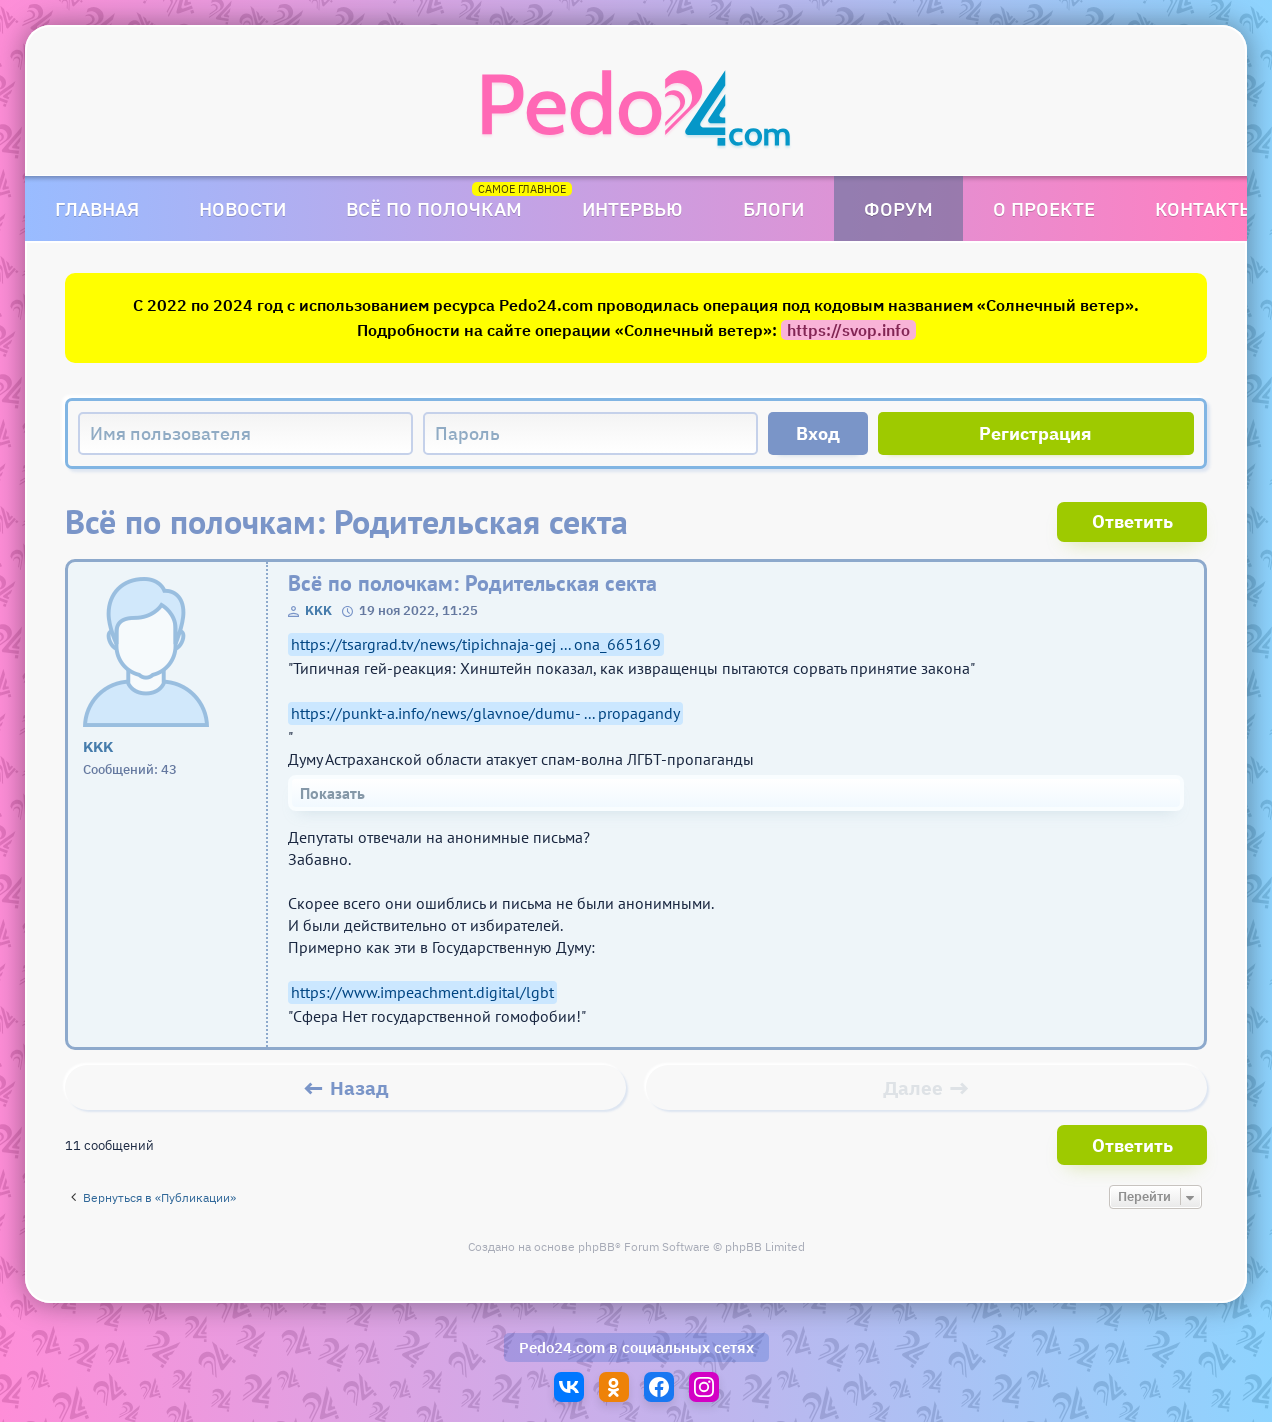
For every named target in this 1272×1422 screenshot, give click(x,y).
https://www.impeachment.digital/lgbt (422, 992)
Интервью (632, 208)
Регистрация (1035, 433)
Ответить (1132, 521)
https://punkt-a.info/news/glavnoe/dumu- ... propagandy (485, 713)
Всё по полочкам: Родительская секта (472, 583)
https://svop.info (848, 330)
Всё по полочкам (434, 208)
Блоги (773, 208)
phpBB (596, 1246)
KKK (318, 610)
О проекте (1044, 208)
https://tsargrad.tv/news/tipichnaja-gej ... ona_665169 (476, 644)
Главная (97, 208)
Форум (898, 208)
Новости (242, 208)
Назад (359, 1088)
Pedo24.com (562, 1347)
